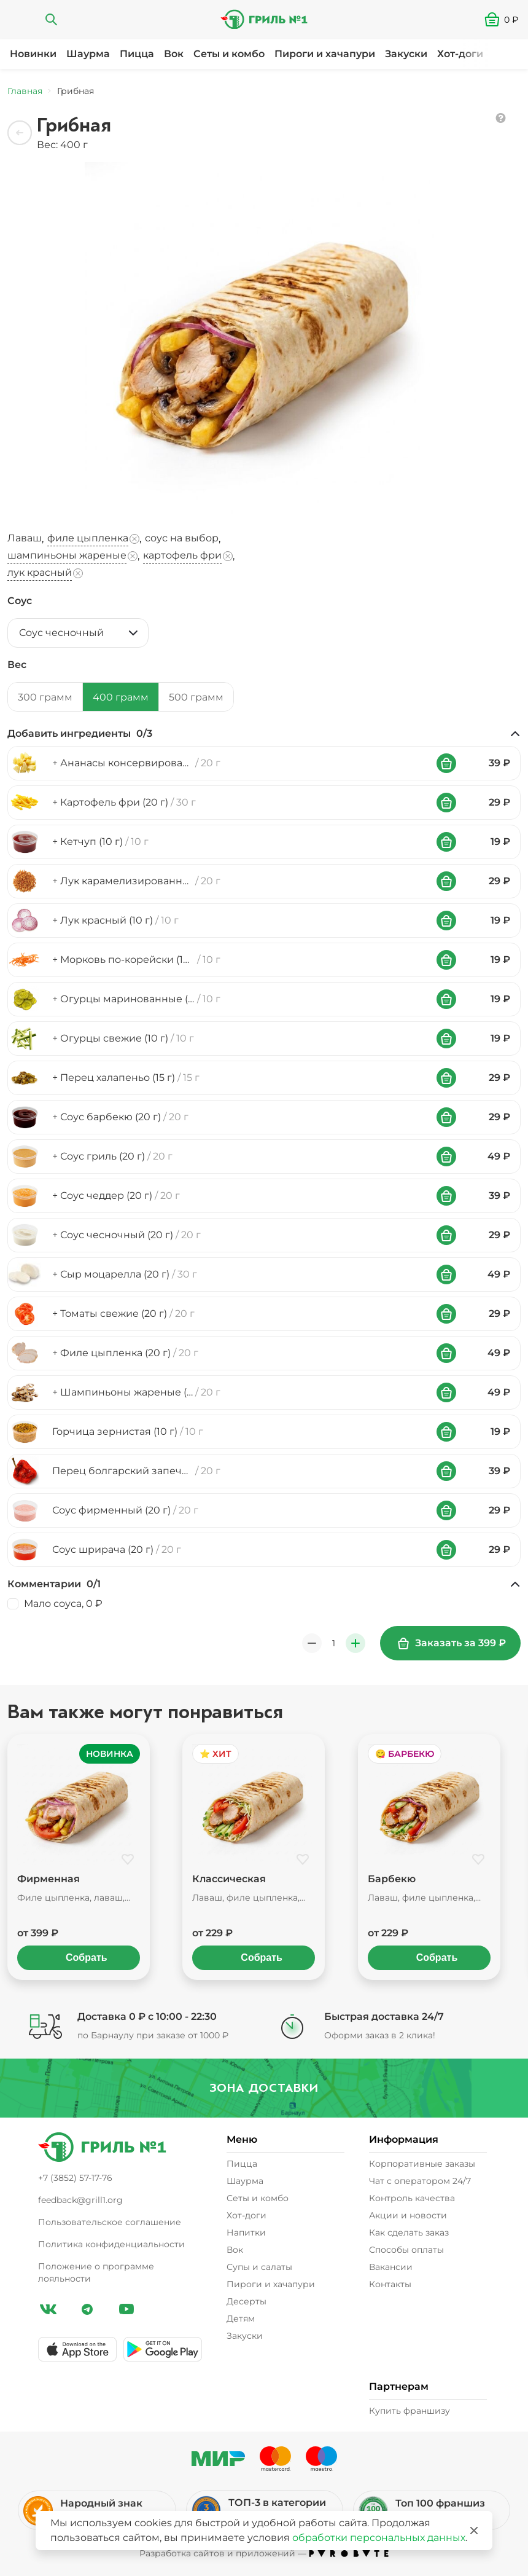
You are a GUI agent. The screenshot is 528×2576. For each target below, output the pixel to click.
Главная (24, 90)
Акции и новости (408, 2215)
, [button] (26, 538)
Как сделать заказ (409, 2232)
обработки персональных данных (378, 2537)
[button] (506, 20)
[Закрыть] (474, 2530)
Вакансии (391, 2266)
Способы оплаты (406, 2249)
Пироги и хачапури (324, 54)
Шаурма (88, 54)
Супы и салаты (259, 2266)
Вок (174, 54)
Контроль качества (412, 2198)
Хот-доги (460, 54)
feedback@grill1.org (80, 2199)
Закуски (406, 54)
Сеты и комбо (229, 54)
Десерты (246, 2301)
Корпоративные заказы (422, 2163)
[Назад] (19, 132)
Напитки (246, 2232)
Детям (241, 2318)
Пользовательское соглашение (109, 2222)
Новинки (33, 54)
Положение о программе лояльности (96, 2272)
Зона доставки (263, 2088)
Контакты (390, 2284)
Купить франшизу (409, 2410)
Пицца (137, 54)
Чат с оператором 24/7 (420, 2180)
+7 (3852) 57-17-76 (75, 2177)
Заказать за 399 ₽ (452, 1643)
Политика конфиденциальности (111, 2244)
